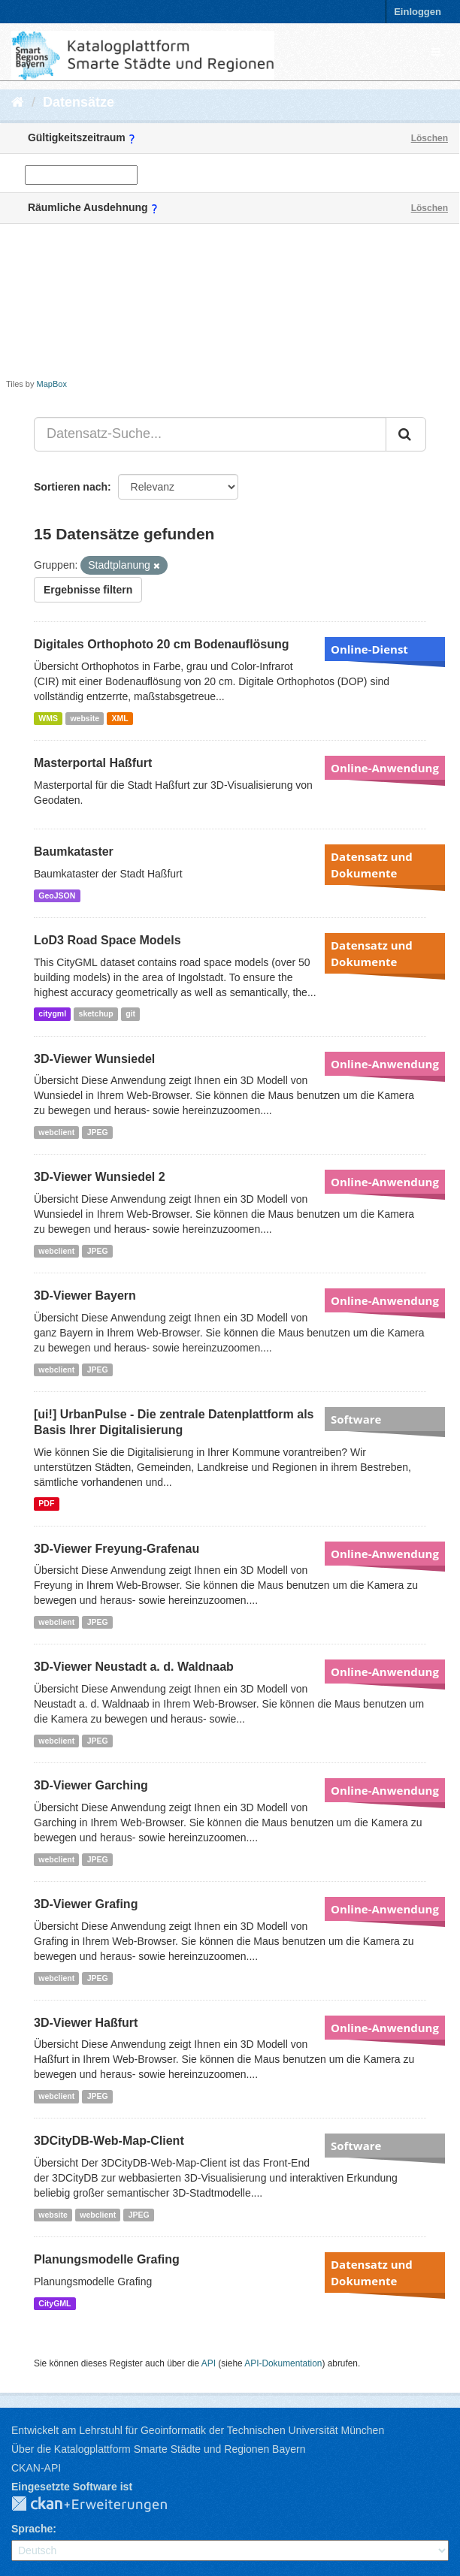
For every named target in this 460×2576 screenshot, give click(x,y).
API (208, 2363)
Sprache (32, 2529)
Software (356, 1419)
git (130, 1014)
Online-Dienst (369, 649)
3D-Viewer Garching (91, 1785)
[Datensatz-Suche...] (210, 434)
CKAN (101, 2505)
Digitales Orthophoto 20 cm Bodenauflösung (161, 644)
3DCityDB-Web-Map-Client (109, 2140)
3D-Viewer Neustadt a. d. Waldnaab (134, 1666)
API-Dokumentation (283, 2363)
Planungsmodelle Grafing (107, 2259)
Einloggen (417, 11)
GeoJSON (56, 895)
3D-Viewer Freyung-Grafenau (116, 1548)
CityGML (54, 2303)
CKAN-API (36, 2468)
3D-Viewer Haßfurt (86, 2022)
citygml (52, 1014)
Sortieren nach (70, 487)
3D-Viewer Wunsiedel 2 (99, 1176)
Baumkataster (73, 851)
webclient (56, 1132)
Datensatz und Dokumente (372, 864)
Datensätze (78, 102)
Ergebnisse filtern (88, 590)
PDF (46, 1503)
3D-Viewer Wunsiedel (94, 1058)
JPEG (97, 1132)
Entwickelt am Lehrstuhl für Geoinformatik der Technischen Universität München (197, 2430)
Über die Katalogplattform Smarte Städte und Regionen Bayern (158, 2449)
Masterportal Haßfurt (93, 762)
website (84, 718)
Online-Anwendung (385, 767)
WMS (48, 718)
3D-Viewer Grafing (86, 1904)
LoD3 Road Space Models (107, 940)
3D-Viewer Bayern (85, 1295)
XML (119, 718)
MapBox (52, 383)
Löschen (429, 138)
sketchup (96, 1014)
